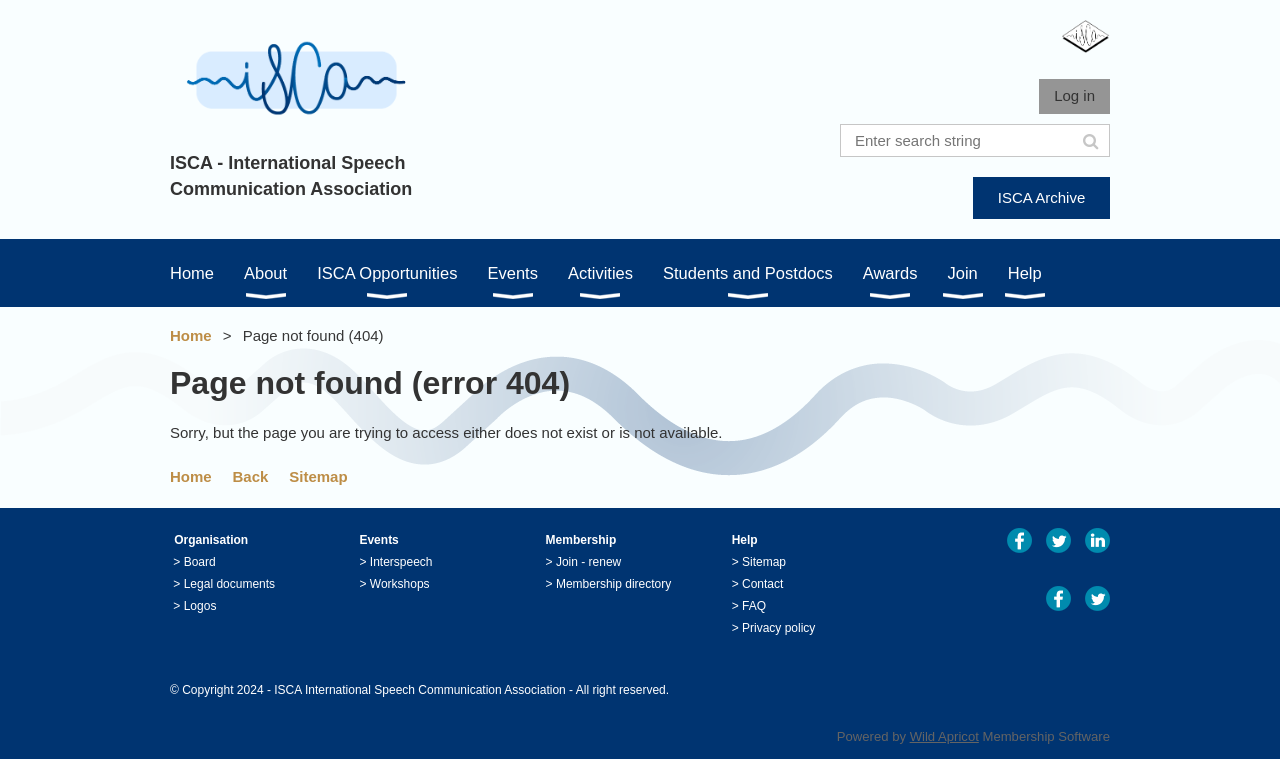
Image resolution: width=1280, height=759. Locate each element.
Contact (762, 584)
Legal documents (229, 584)
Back (251, 476)
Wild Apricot (944, 736)
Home (191, 335)
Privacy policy (778, 628)
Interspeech (401, 562)
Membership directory (613, 584)
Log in (1074, 95)
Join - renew (588, 562)
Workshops (400, 584)
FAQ (754, 606)
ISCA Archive (1042, 197)
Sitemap (318, 476)
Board (200, 562)
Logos (200, 606)
